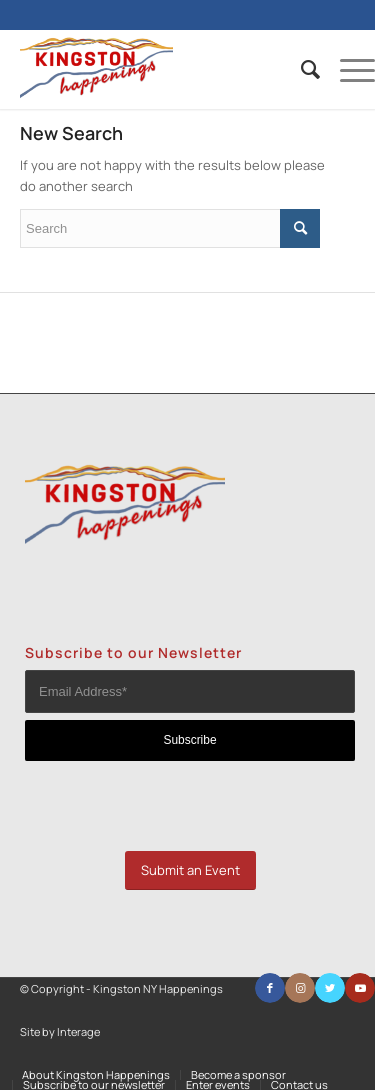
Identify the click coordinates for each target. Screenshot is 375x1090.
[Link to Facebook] (270, 988)
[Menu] (347, 69)
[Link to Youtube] (360, 988)
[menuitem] (300, 69)
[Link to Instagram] (300, 988)
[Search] (300, 69)
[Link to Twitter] (330, 988)
